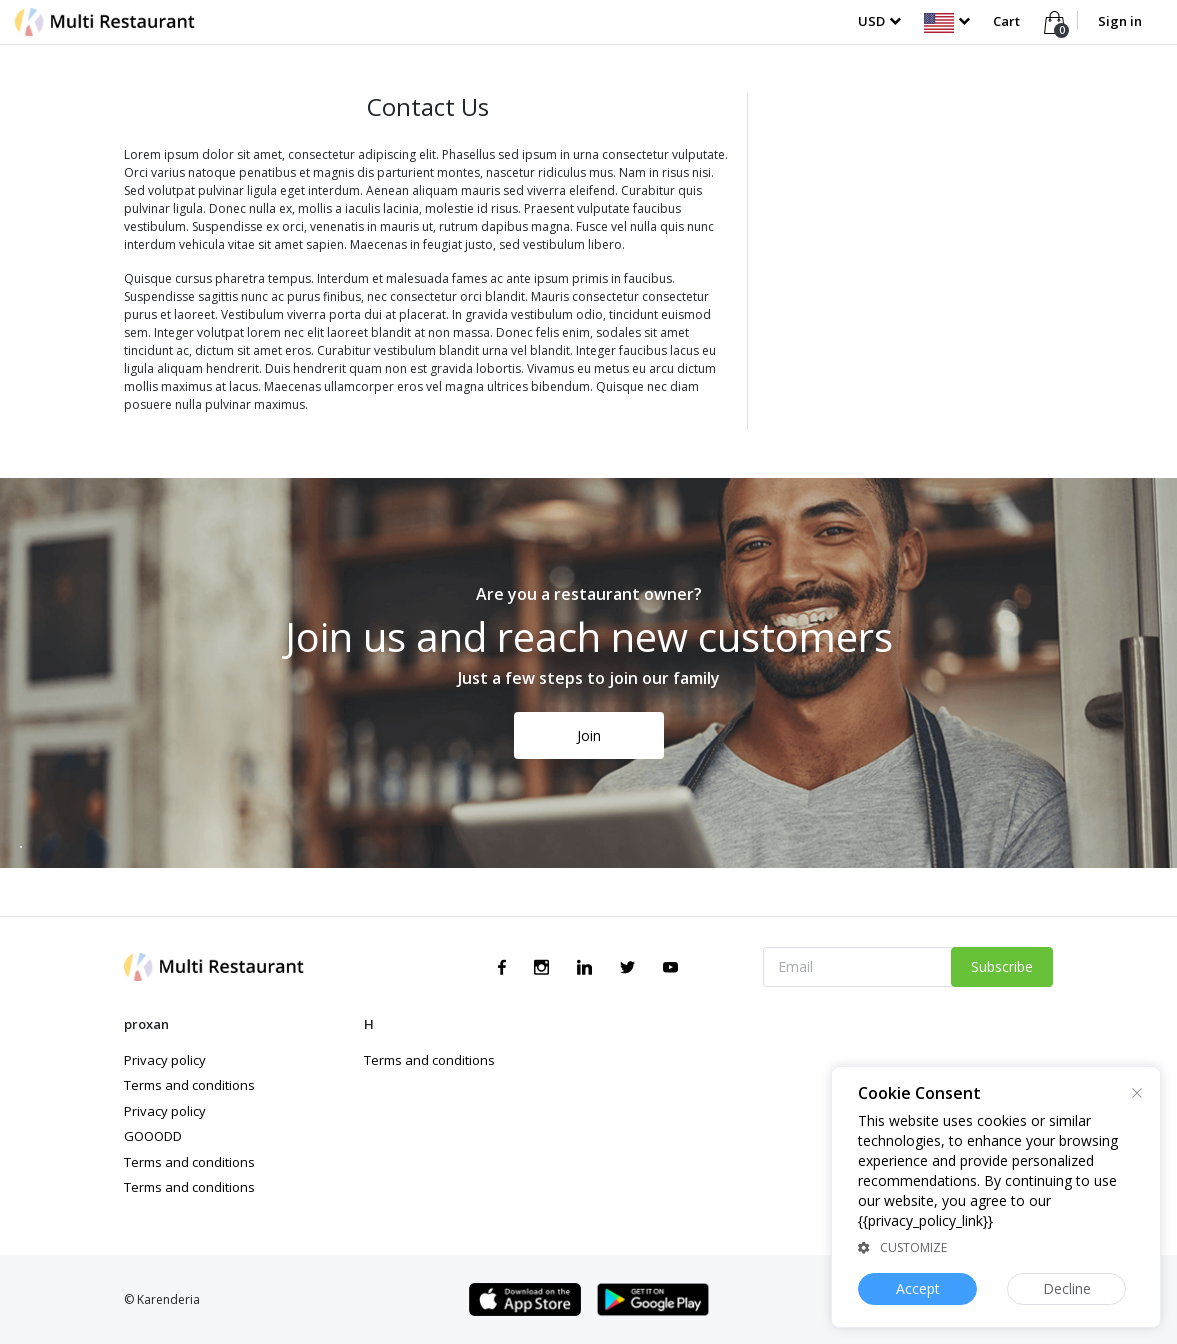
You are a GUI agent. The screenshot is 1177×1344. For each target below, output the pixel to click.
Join (589, 735)
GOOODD (153, 1136)
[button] (946, 21)
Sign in (1120, 21)
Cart (1008, 21)
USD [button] (871, 21)
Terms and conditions (189, 1085)
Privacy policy (165, 1060)
